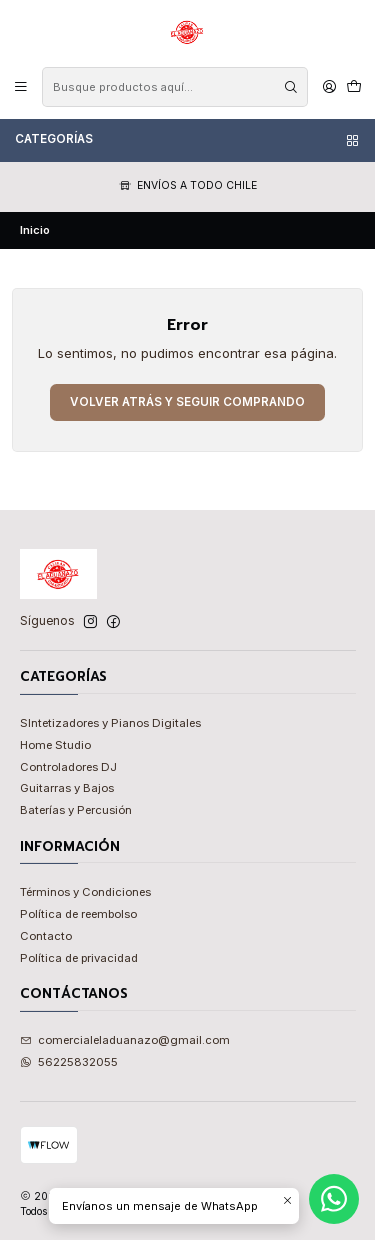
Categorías (188, 139)
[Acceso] (329, 86)
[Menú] (21, 86)
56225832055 (69, 1062)
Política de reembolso (78, 914)
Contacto (46, 936)
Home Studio (55, 745)
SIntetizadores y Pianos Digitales (110, 723)
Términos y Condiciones (85, 892)
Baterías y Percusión (76, 810)
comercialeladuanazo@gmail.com (125, 1040)
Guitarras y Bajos (67, 788)
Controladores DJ (68, 767)
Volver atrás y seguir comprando (187, 402)
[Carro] (353, 86)
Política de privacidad (79, 958)
